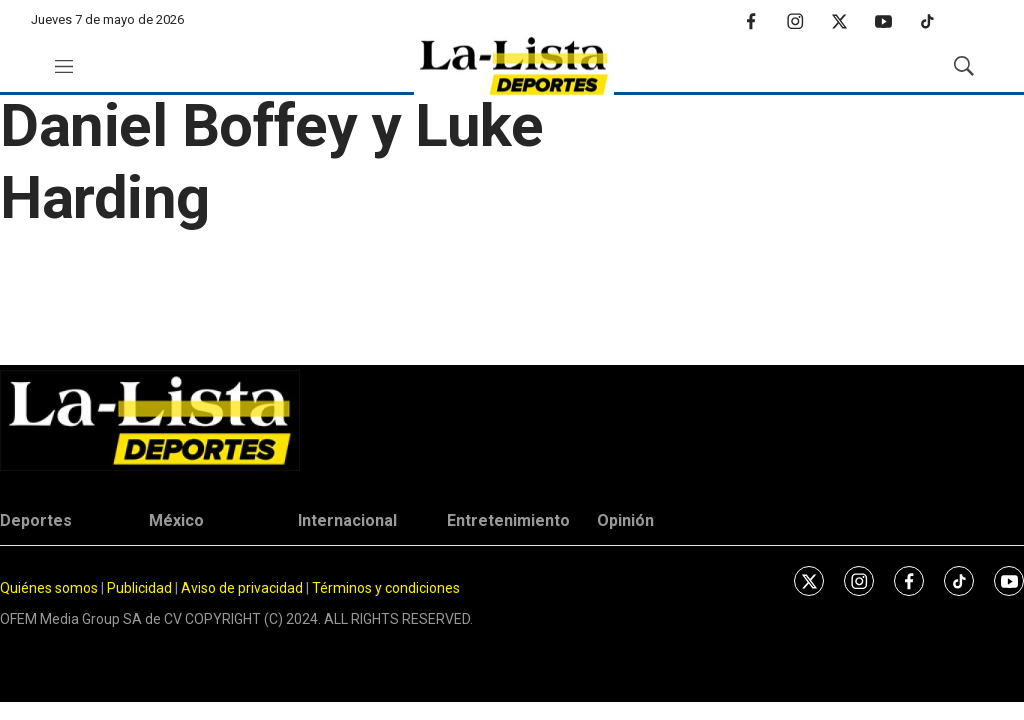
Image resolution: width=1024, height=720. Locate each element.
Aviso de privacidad (242, 588)
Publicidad (141, 588)
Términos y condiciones (386, 588)
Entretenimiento (508, 520)
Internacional (347, 520)
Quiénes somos (49, 588)
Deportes (36, 520)
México (176, 520)
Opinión (625, 520)
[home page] (514, 66)
